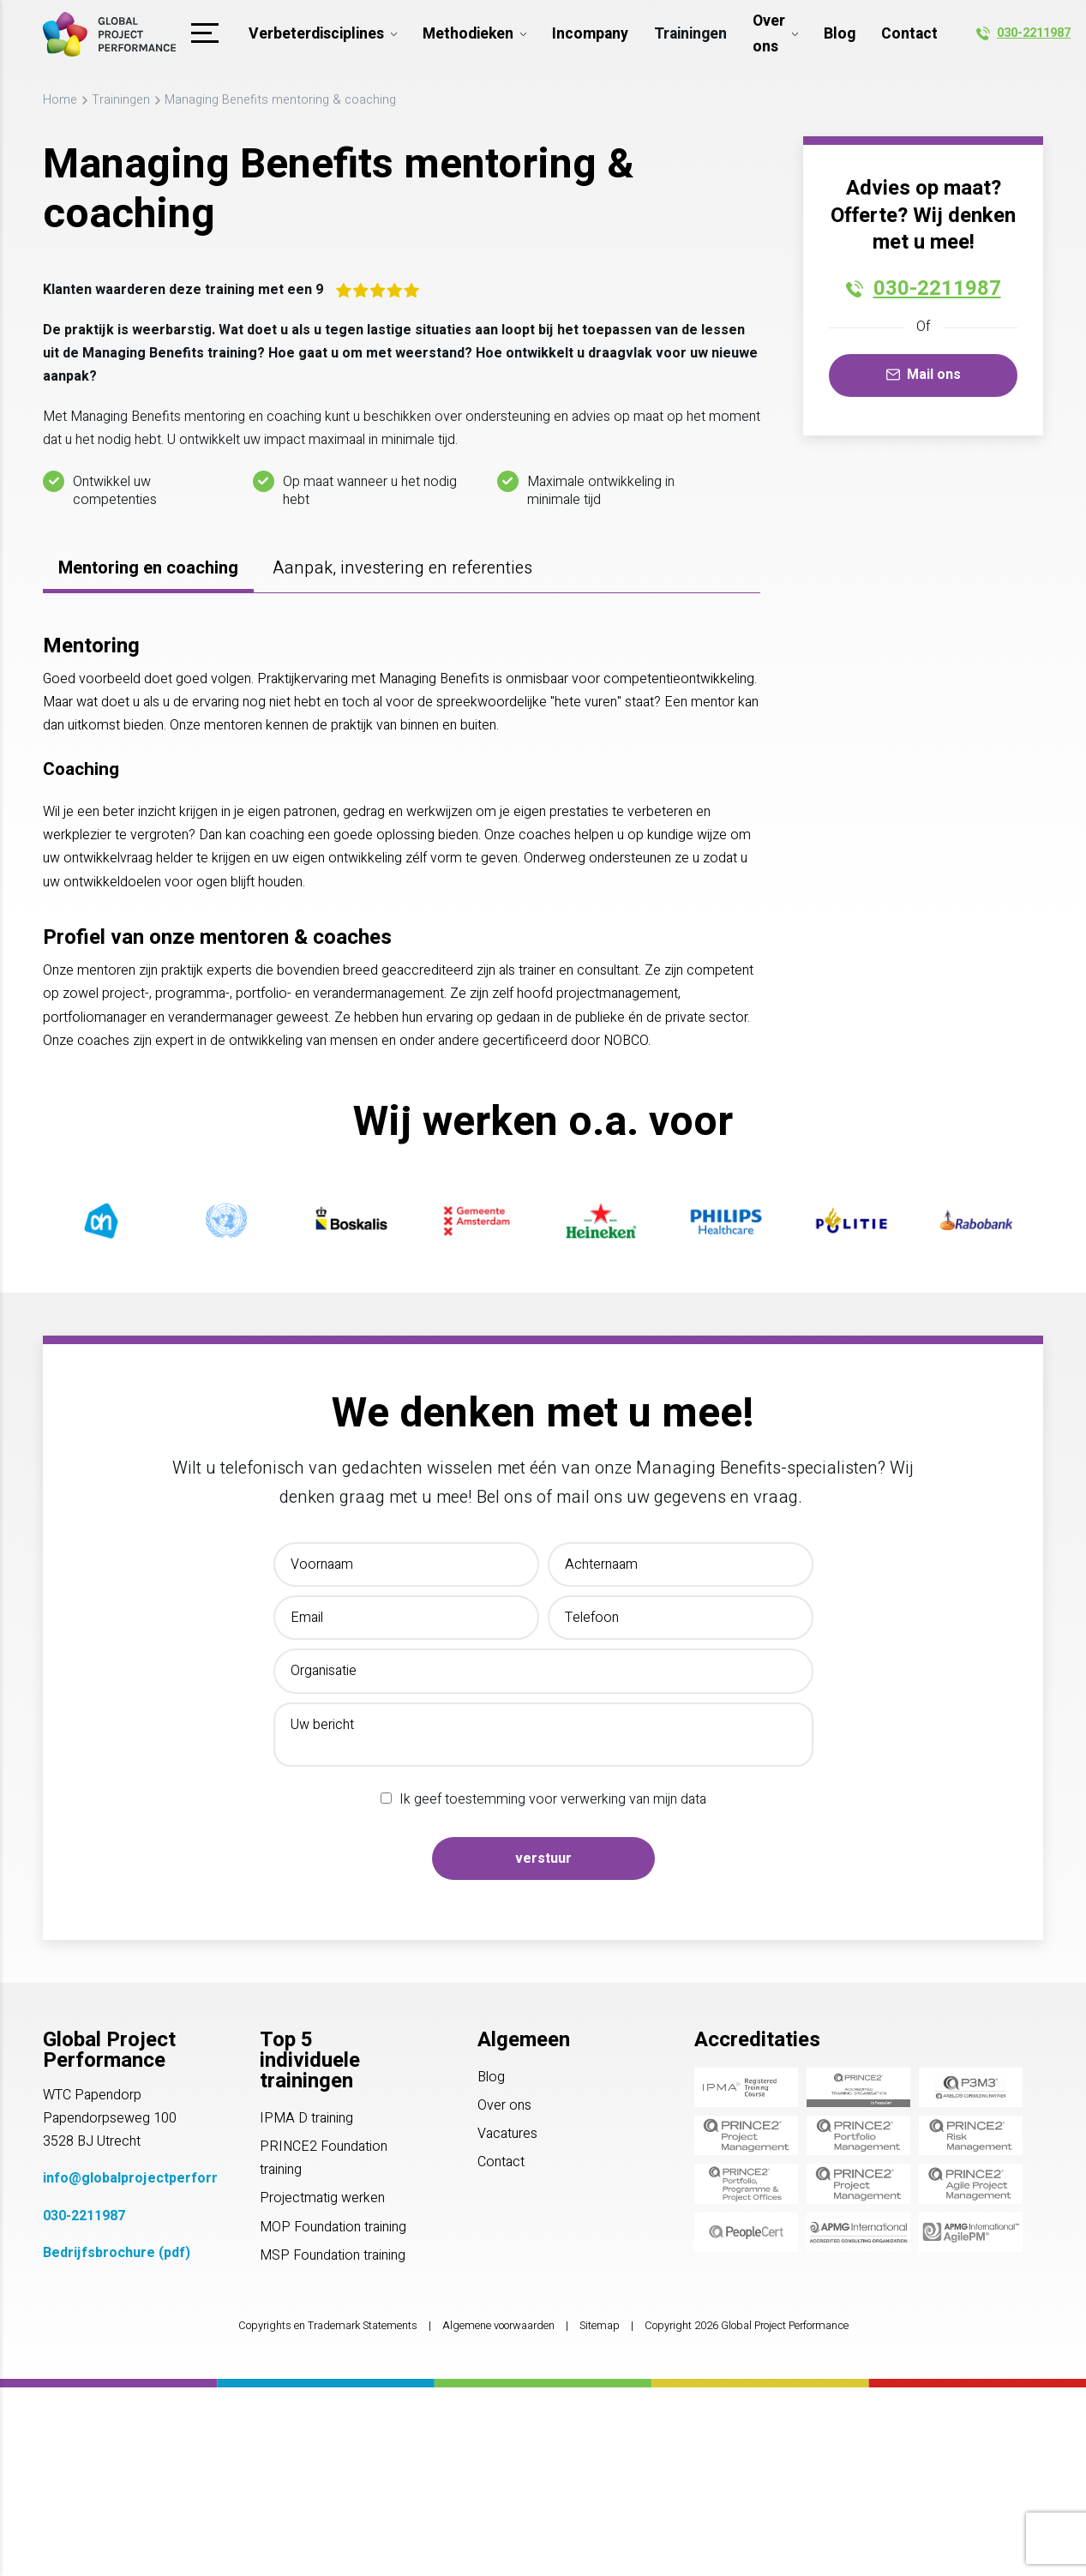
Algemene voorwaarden (498, 2325)
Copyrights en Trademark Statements (327, 2325)
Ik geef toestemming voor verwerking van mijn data (552, 1799)
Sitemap (599, 2325)
